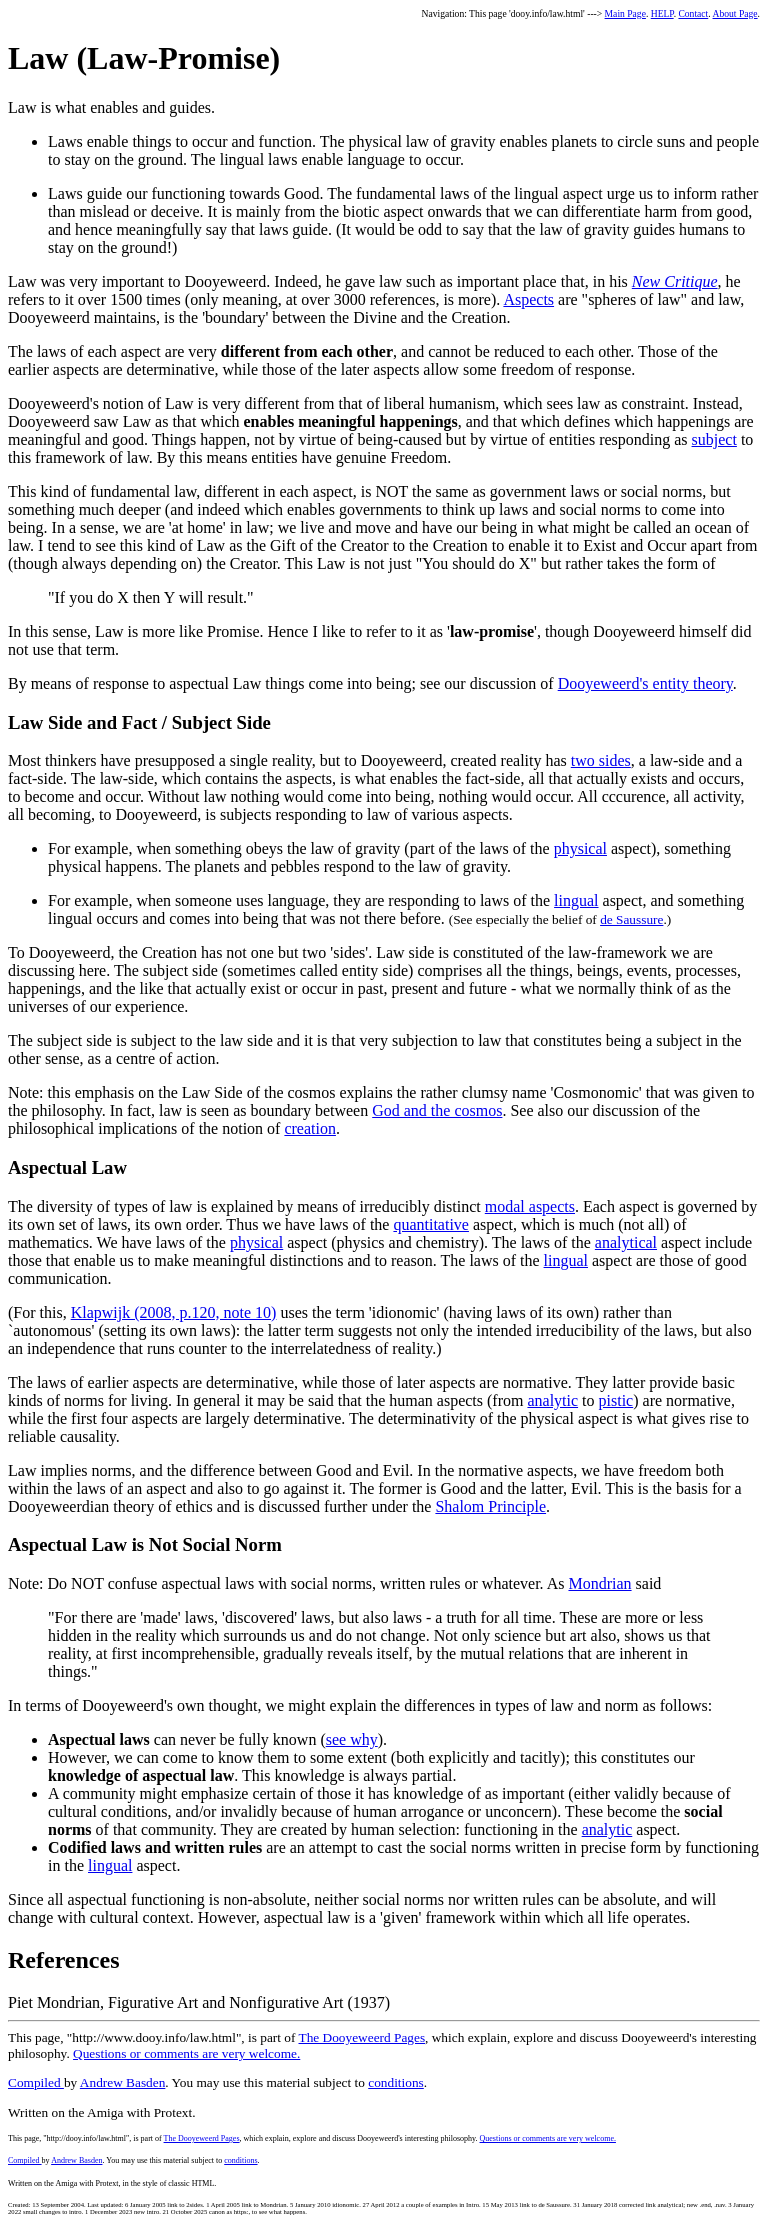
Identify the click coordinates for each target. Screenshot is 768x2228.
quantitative (431, 1224)
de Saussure (631, 919)
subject (714, 439)
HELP (662, 13)
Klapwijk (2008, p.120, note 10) (174, 1312)
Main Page (625, 13)
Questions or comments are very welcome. (186, 2053)
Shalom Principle (490, 1506)
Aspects (528, 299)
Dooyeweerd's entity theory (645, 683)
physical (580, 848)
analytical (626, 1242)
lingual (576, 900)
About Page (735, 13)
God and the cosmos (437, 1110)
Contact (693, 13)
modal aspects (530, 1206)
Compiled (36, 2082)
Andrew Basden (123, 2082)
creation (310, 1128)
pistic (616, 1400)
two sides (601, 760)
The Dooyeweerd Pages (362, 2037)
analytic (552, 1400)
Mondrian (599, 1583)
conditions (396, 2082)
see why (352, 1739)
